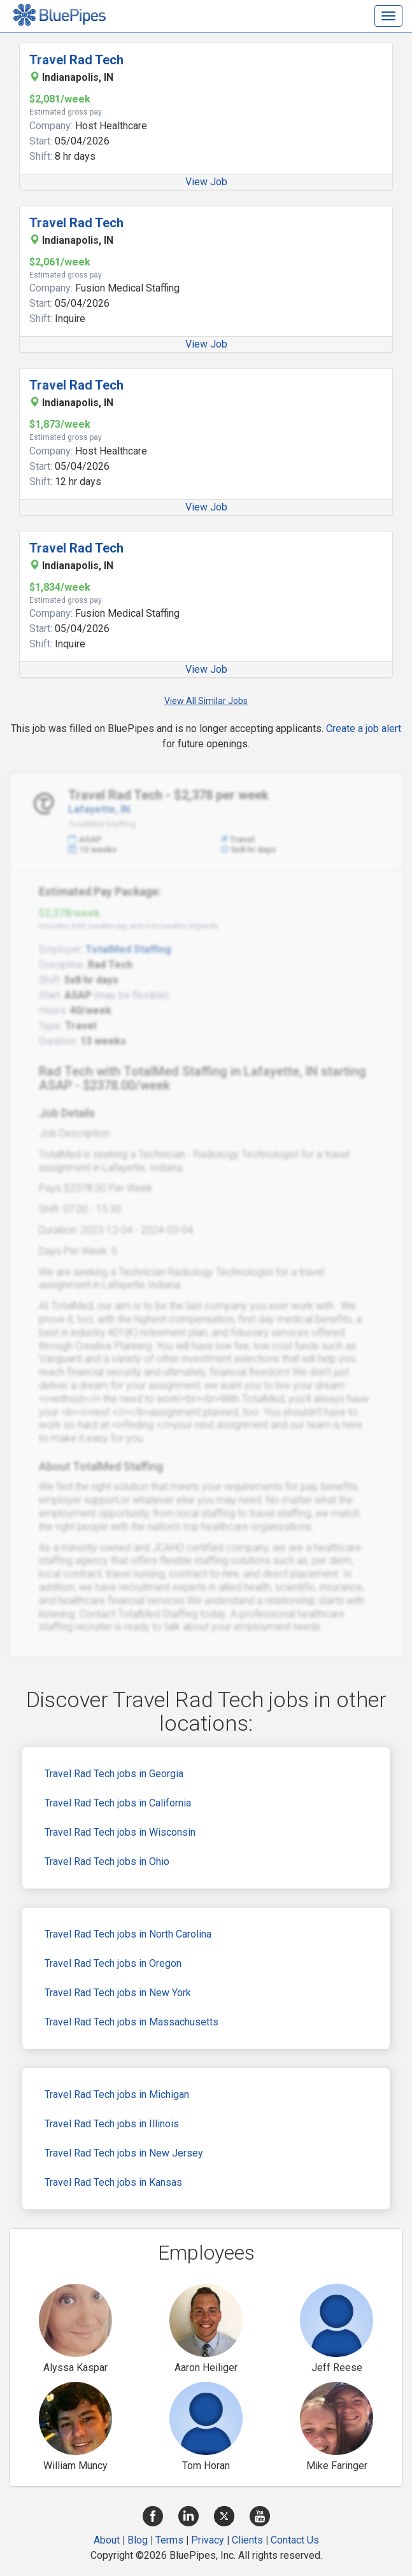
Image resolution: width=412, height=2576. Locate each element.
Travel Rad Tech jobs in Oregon (113, 1963)
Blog (137, 2540)
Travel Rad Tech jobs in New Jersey (124, 2153)
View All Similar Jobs (206, 701)
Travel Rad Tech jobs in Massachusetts (131, 2022)
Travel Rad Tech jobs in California (118, 1803)
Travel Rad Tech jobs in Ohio (107, 1861)
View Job (206, 182)
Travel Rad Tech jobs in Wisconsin (120, 1832)
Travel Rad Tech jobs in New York (118, 1993)
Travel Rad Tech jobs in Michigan (117, 2094)
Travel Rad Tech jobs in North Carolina (128, 1934)
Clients (247, 2540)
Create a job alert (363, 728)
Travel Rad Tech (76, 59)
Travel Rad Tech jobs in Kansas (113, 2182)
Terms (169, 2540)
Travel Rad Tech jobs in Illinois (112, 2124)
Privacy (207, 2540)
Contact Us (295, 2540)
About (107, 2540)
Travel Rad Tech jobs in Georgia (114, 1774)
